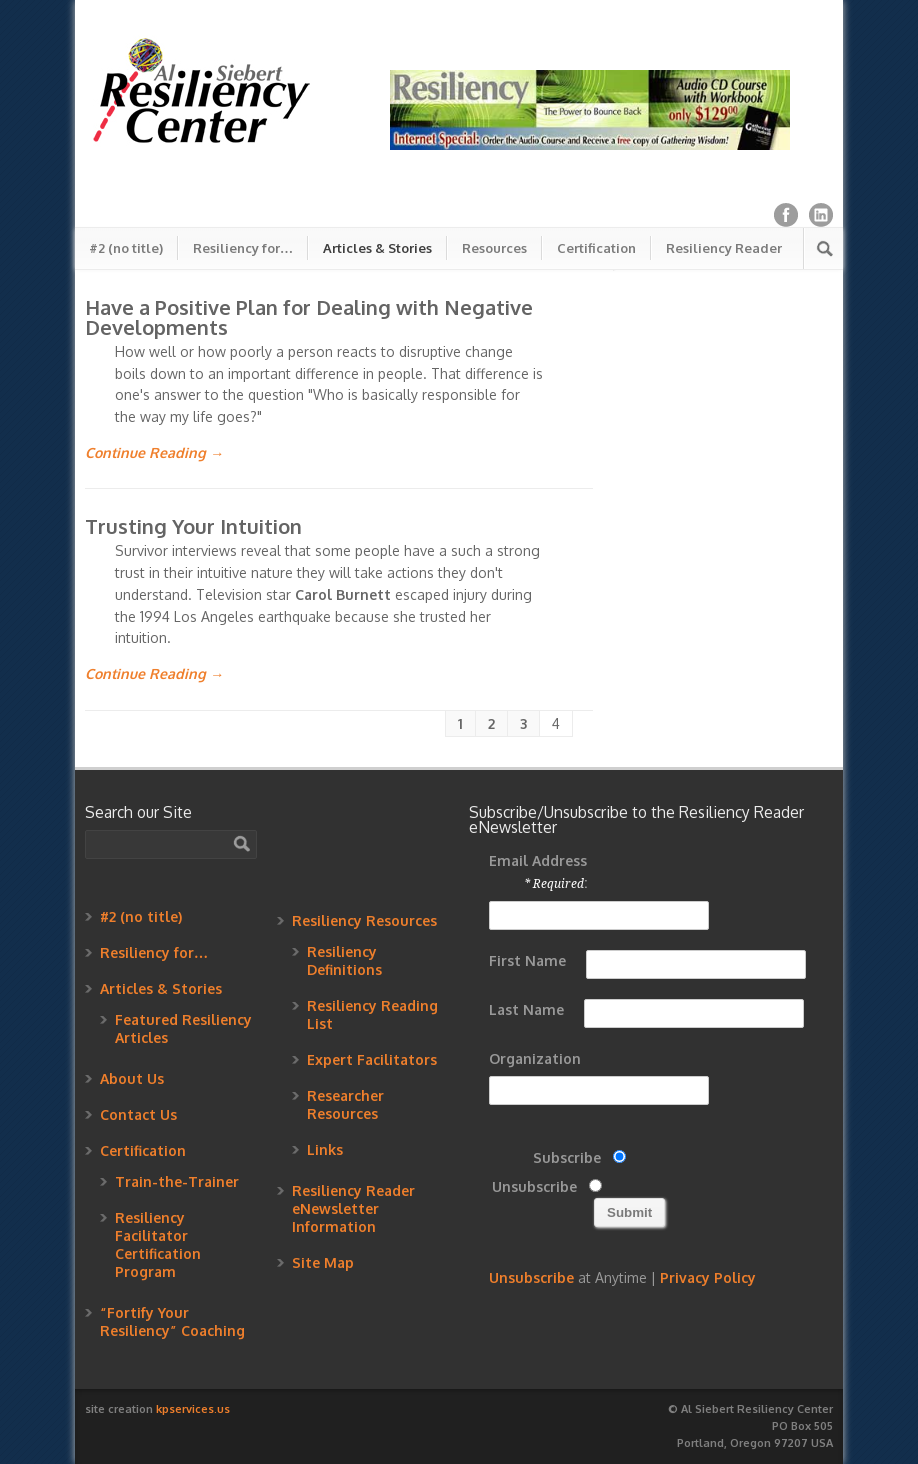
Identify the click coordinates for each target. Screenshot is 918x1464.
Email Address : (538, 871)
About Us (132, 1078)
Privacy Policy (708, 1277)
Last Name (526, 1009)
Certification (596, 248)
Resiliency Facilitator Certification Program (158, 1244)
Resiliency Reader (724, 248)
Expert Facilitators (372, 1059)
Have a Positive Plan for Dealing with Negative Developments (309, 317)
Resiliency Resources (364, 920)
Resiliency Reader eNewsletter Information (353, 1208)
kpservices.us (193, 1409)
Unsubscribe (534, 1186)
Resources (494, 248)
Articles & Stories (377, 248)
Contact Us (138, 1114)
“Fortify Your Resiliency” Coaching (172, 1321)
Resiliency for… (243, 248)
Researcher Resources (345, 1104)
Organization (535, 1058)
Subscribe (567, 1157)
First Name (527, 960)
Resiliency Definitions (344, 960)
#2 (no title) (126, 248)
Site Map (323, 1262)
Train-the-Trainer (177, 1181)
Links (325, 1149)
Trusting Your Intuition (193, 526)
